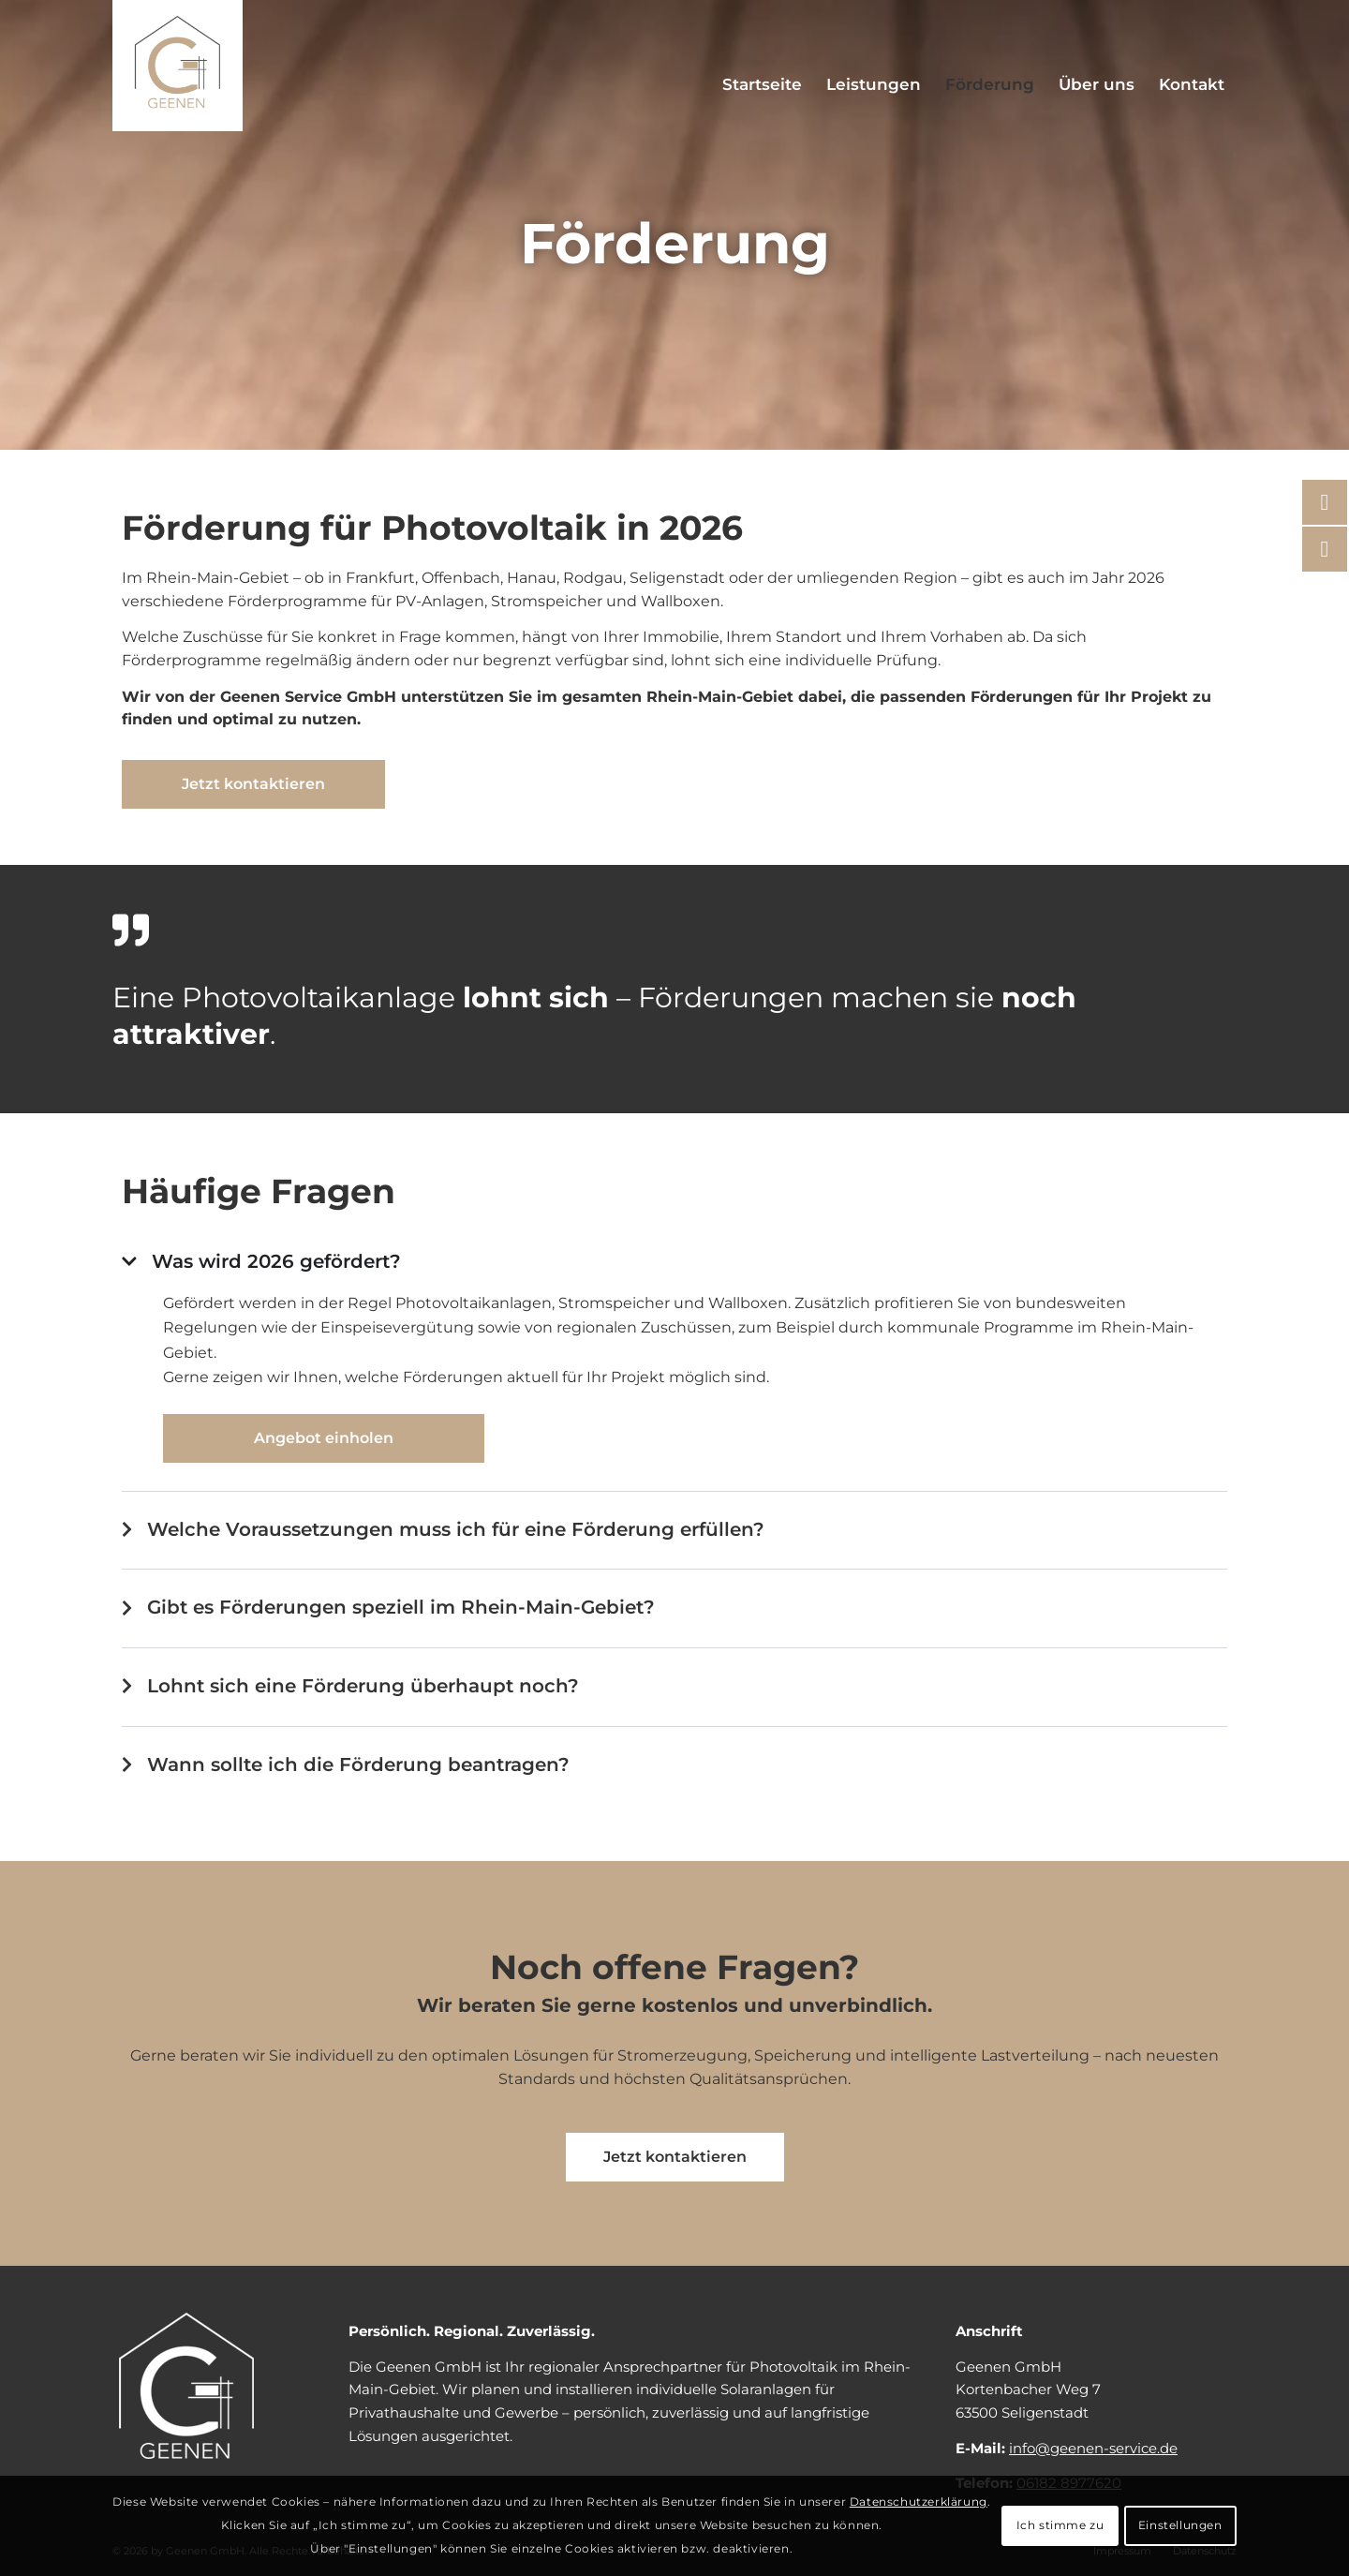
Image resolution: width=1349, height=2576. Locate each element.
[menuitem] (762, 84)
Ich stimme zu (1060, 2525)
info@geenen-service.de (1093, 2448)
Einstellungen (1180, 2525)
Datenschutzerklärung (918, 2501)
